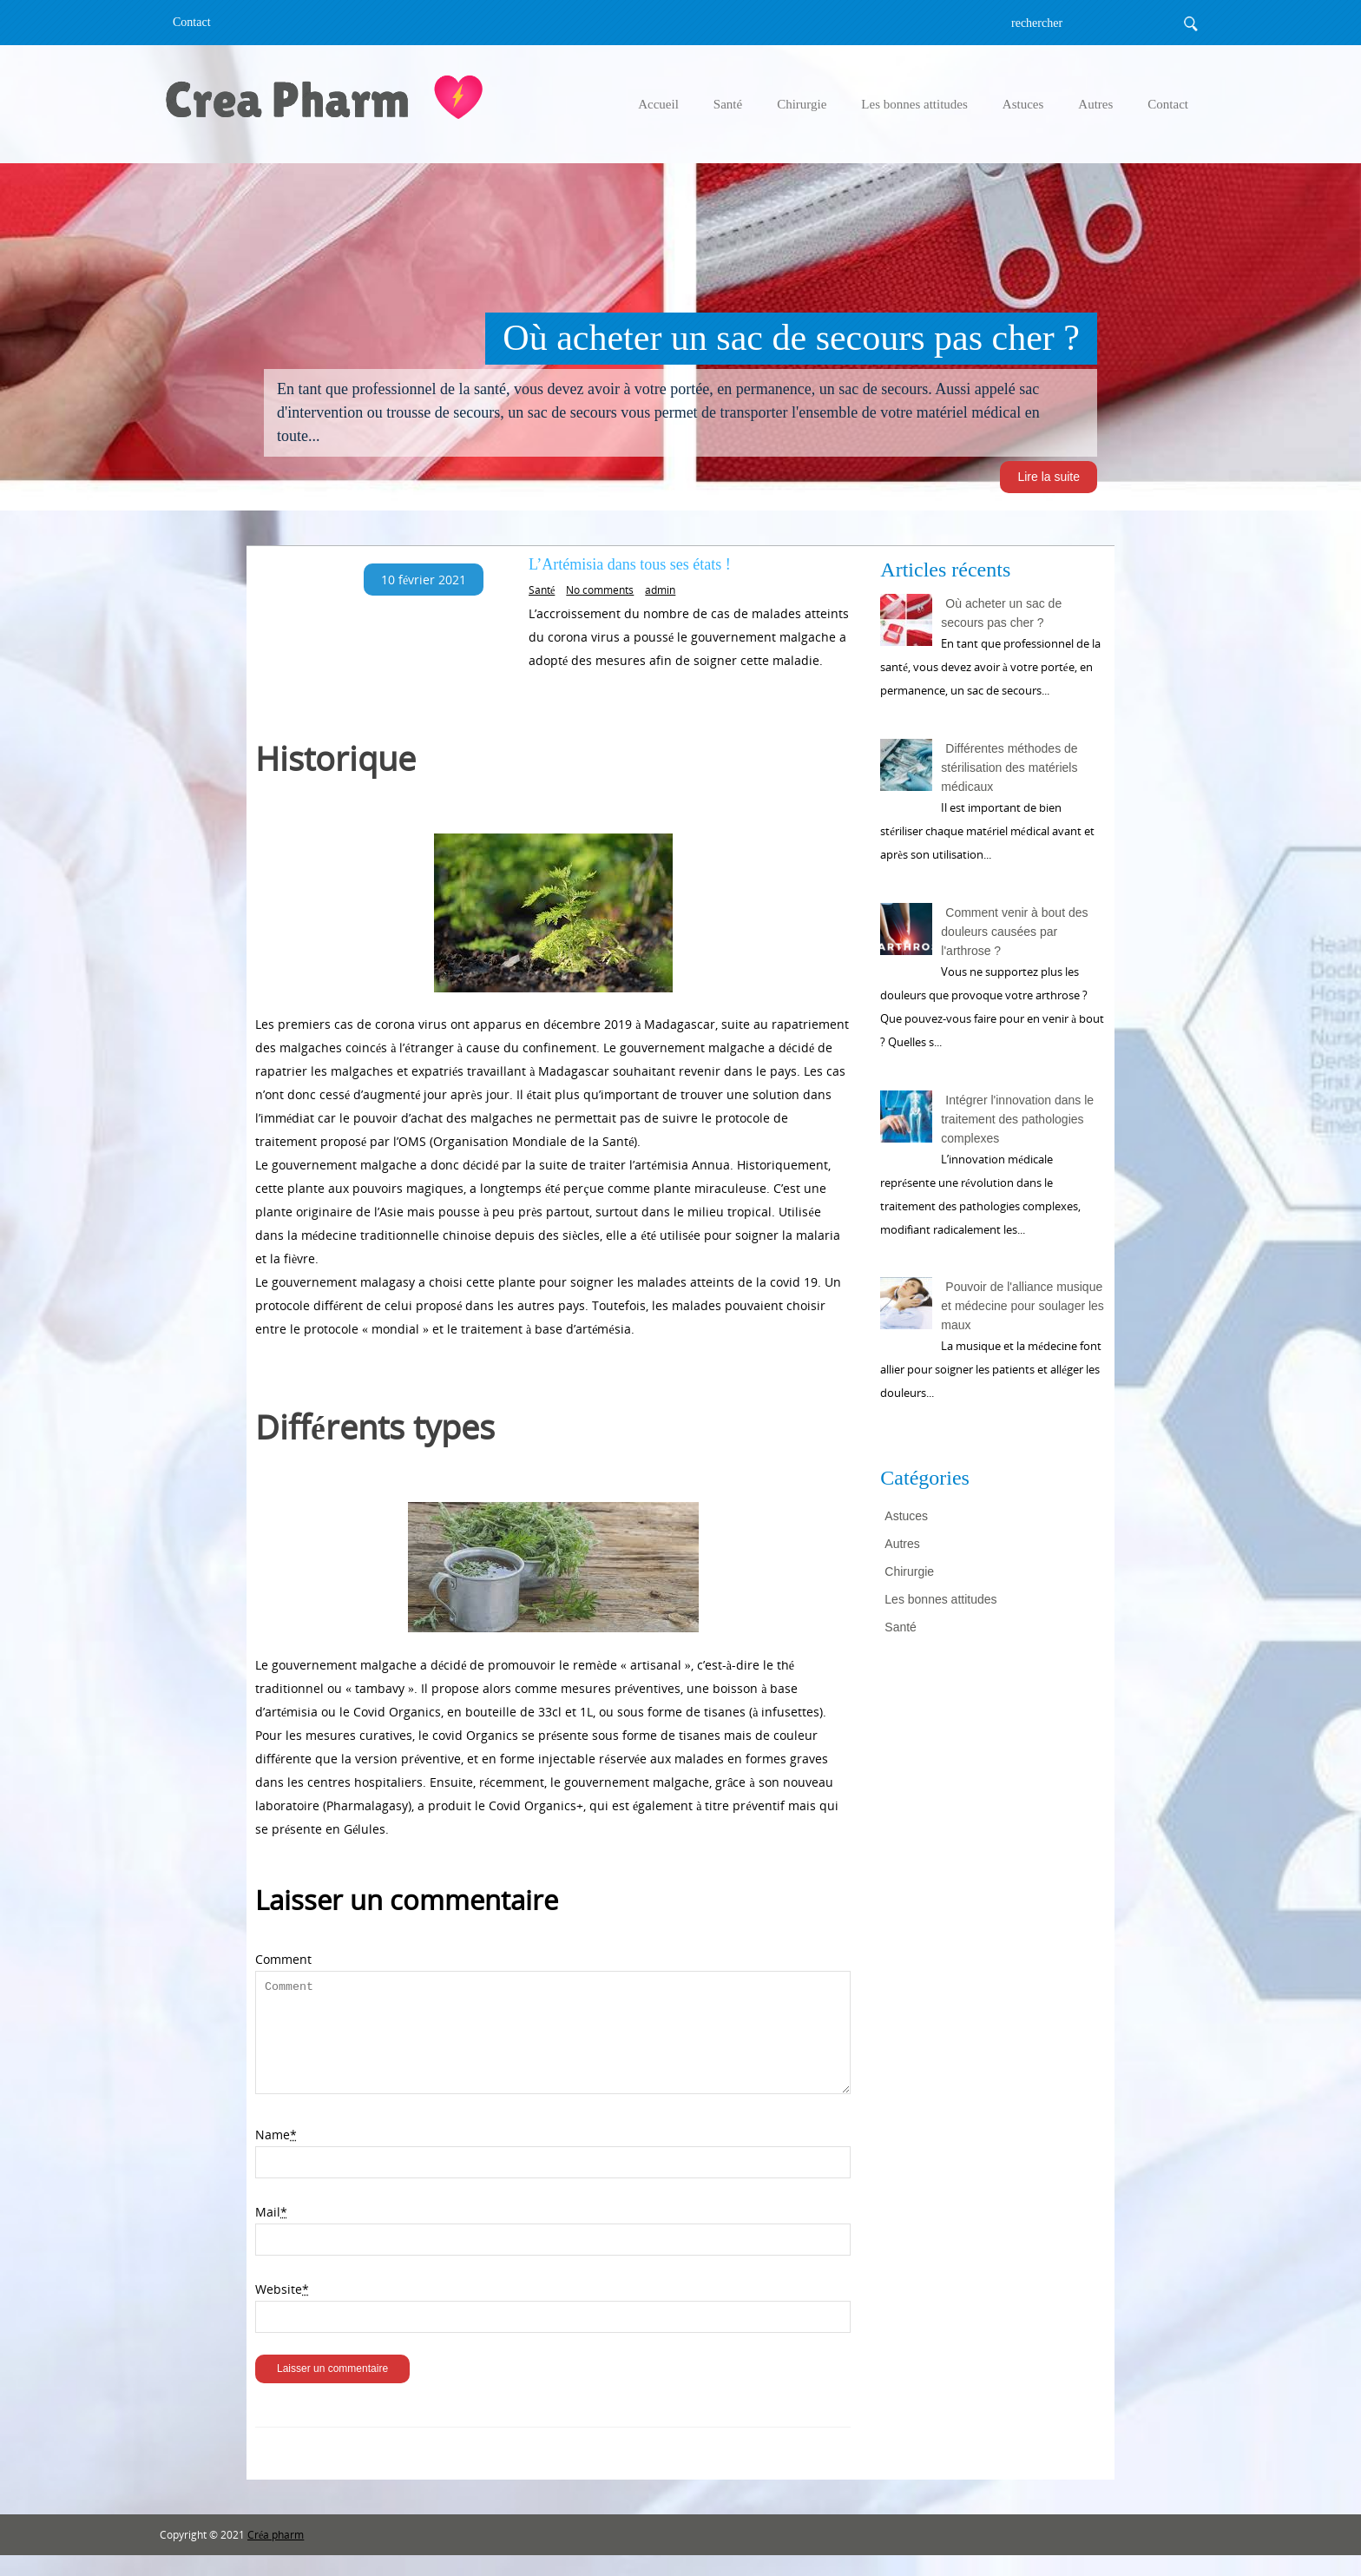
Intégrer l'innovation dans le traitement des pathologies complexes (1017, 1119)
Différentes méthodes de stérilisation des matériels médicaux (1009, 767)
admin (660, 590)
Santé (727, 104)
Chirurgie (801, 104)
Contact (192, 22)
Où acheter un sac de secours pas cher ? (1001, 612)
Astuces (1023, 104)
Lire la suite (1048, 477)
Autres (1095, 104)
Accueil (658, 104)
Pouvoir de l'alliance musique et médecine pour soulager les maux (1022, 1306)
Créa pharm (275, 2555)
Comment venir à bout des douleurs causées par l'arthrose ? (1014, 932)
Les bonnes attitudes (914, 104)
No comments (600, 590)
